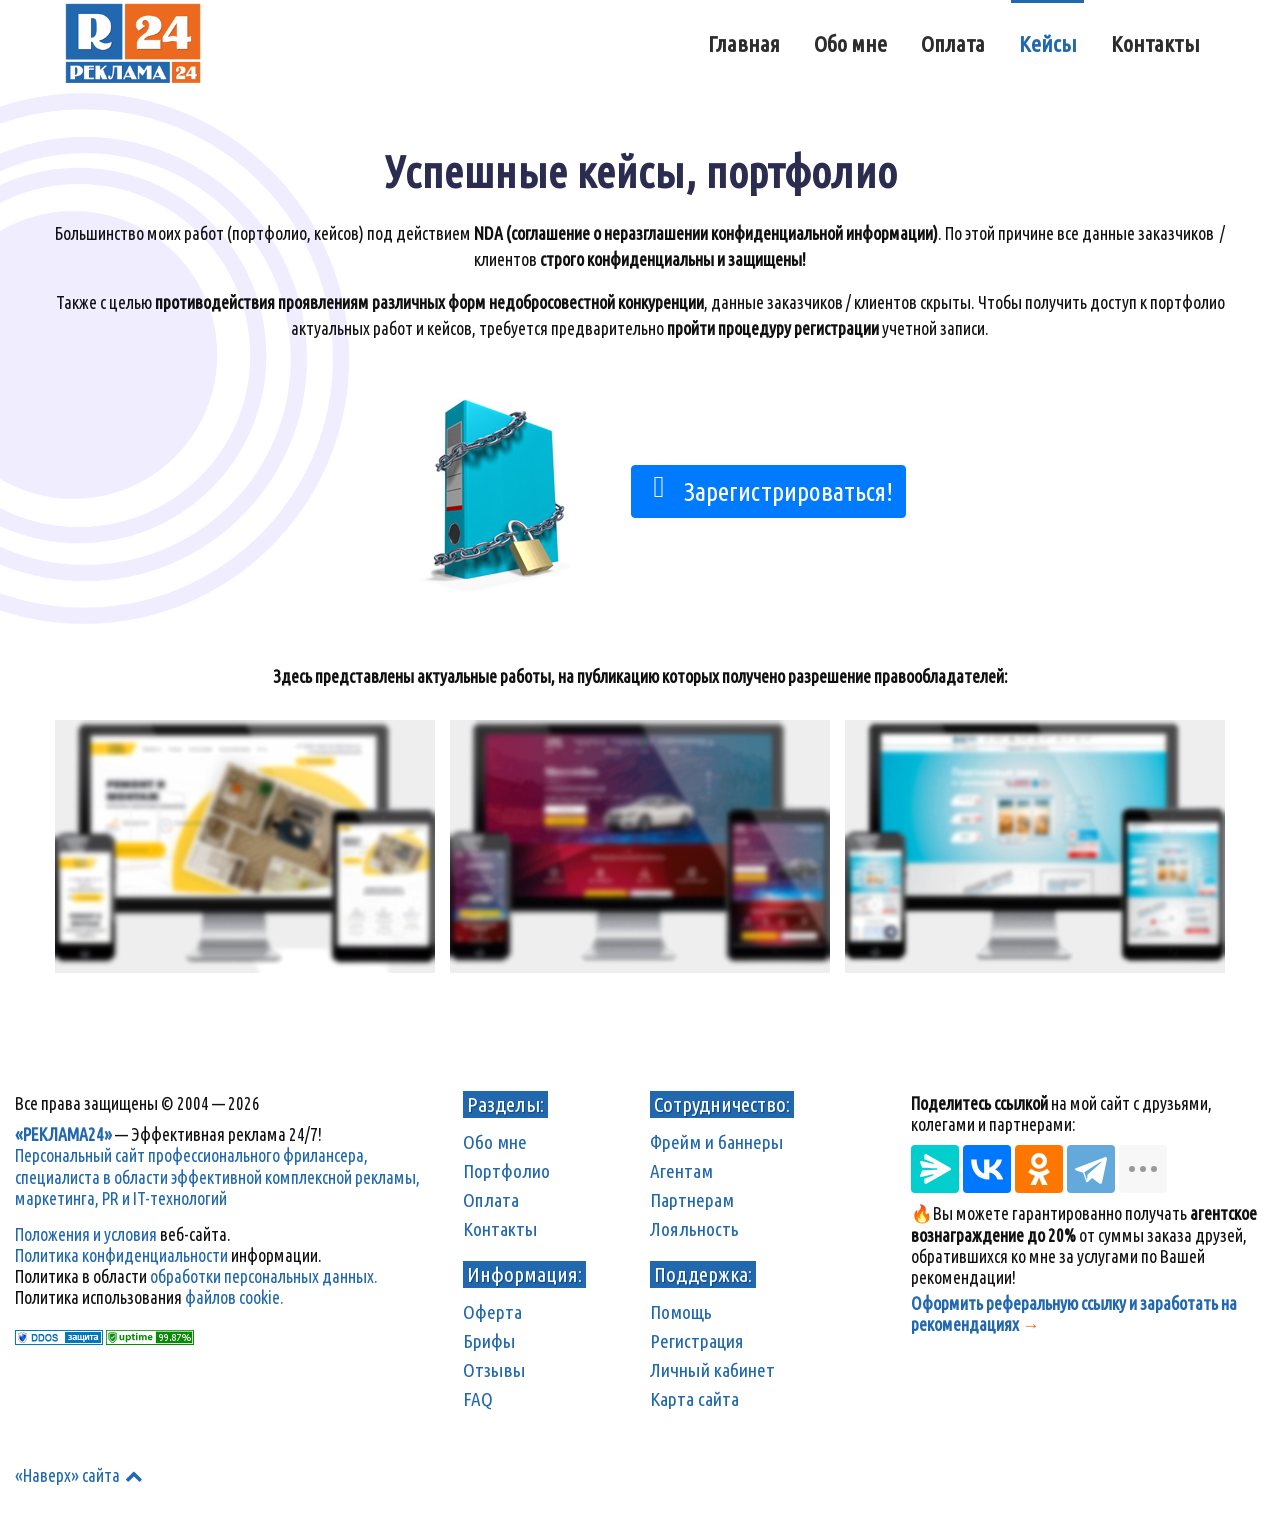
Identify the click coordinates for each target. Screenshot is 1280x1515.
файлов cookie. (234, 1297)
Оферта (492, 1312)
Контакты (500, 1229)
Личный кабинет (712, 1370)
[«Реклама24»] (133, 40)
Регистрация (697, 1341)
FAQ (478, 1399)
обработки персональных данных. (264, 1276)
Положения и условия (86, 1234)
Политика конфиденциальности (121, 1255)
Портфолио (506, 1171)
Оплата (491, 1200)
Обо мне (495, 1142)
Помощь (681, 1312)
